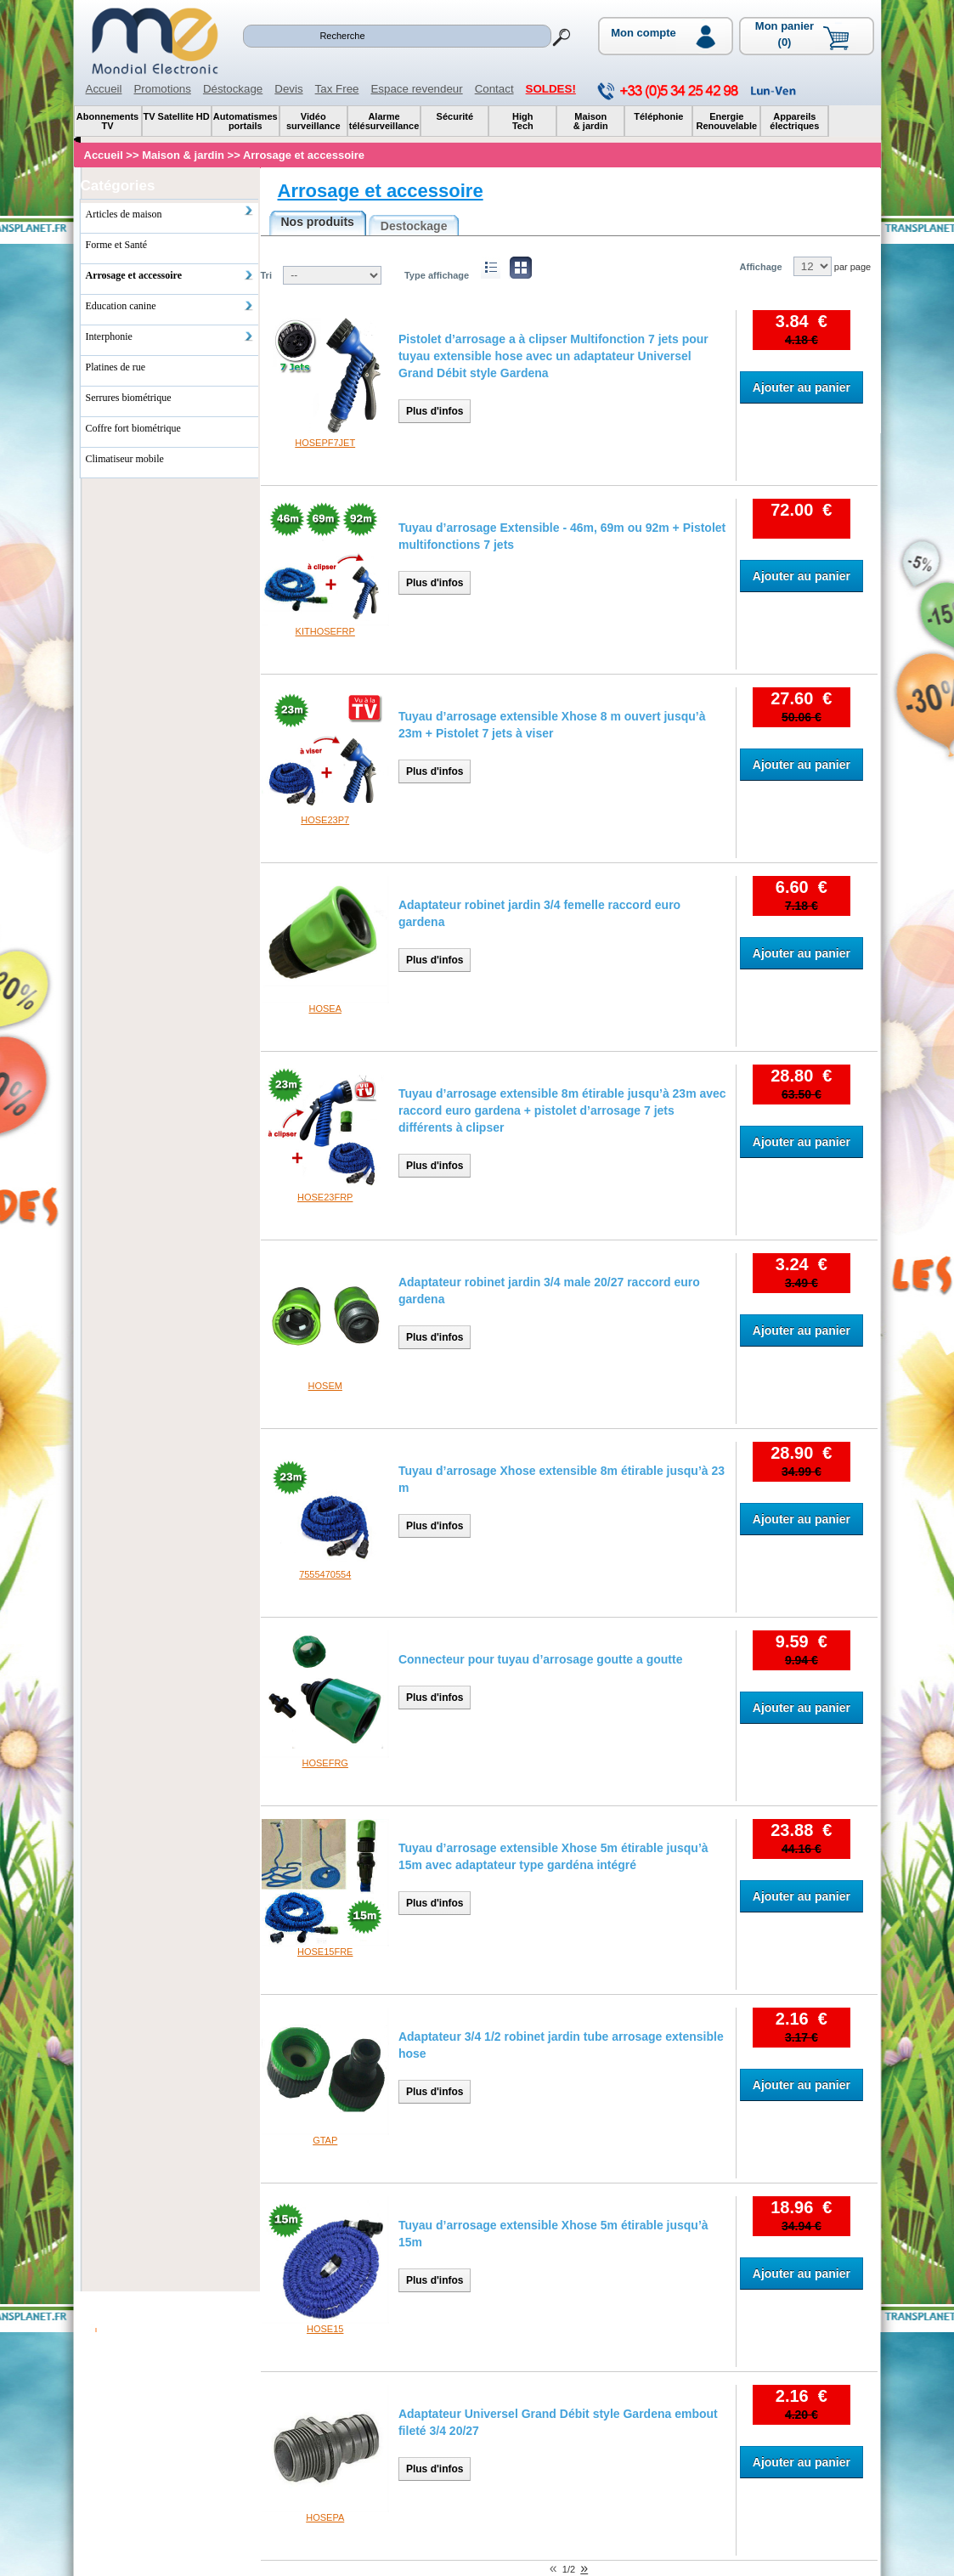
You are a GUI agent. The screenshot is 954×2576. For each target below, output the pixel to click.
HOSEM (325, 1386)
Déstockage (232, 88)
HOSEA (325, 1008)
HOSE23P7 (325, 820)
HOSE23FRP (325, 1197)
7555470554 (325, 1574)
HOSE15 (325, 2329)
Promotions (161, 88)
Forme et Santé (117, 245)
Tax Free (337, 88)
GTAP (325, 2140)
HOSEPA (325, 2517)
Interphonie (170, 336)
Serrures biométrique (129, 398)
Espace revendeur (416, 88)
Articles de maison (170, 212)
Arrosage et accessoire (380, 190)
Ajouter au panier (801, 387)
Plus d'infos (435, 411)
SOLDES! (551, 88)
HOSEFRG (325, 1763)
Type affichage (436, 275)
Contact (494, 88)
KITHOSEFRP (325, 631)
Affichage (761, 267)
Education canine (170, 306)
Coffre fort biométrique (133, 428)
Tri (266, 275)
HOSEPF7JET (325, 443)
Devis (288, 88)
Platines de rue (116, 367)
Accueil (104, 88)
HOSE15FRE (325, 1951)
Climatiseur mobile (125, 459)
